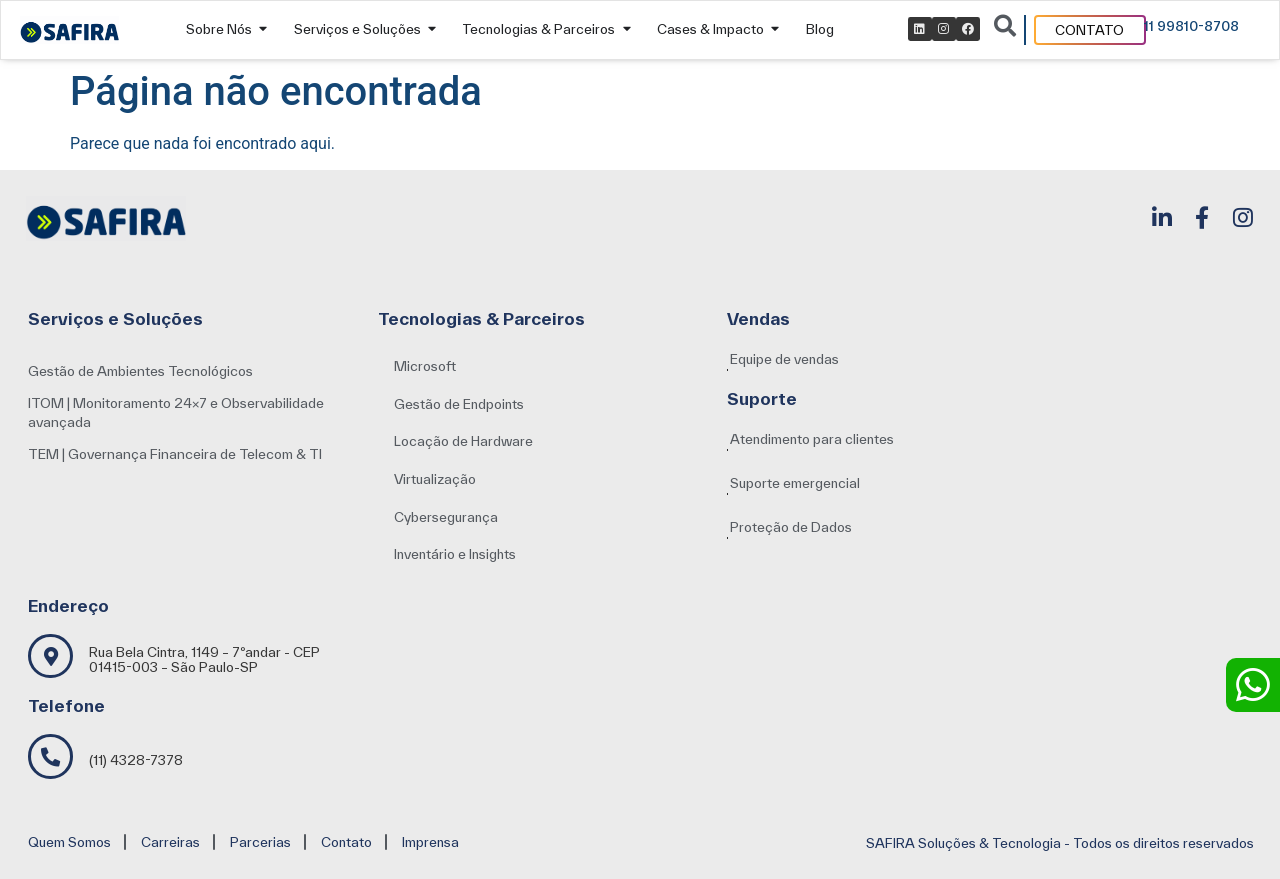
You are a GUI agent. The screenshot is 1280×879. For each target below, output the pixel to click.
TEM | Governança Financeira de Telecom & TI (175, 454)
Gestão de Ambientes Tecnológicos (140, 371)
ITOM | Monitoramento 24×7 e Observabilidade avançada (176, 413)
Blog (820, 29)
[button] (455, 554)
